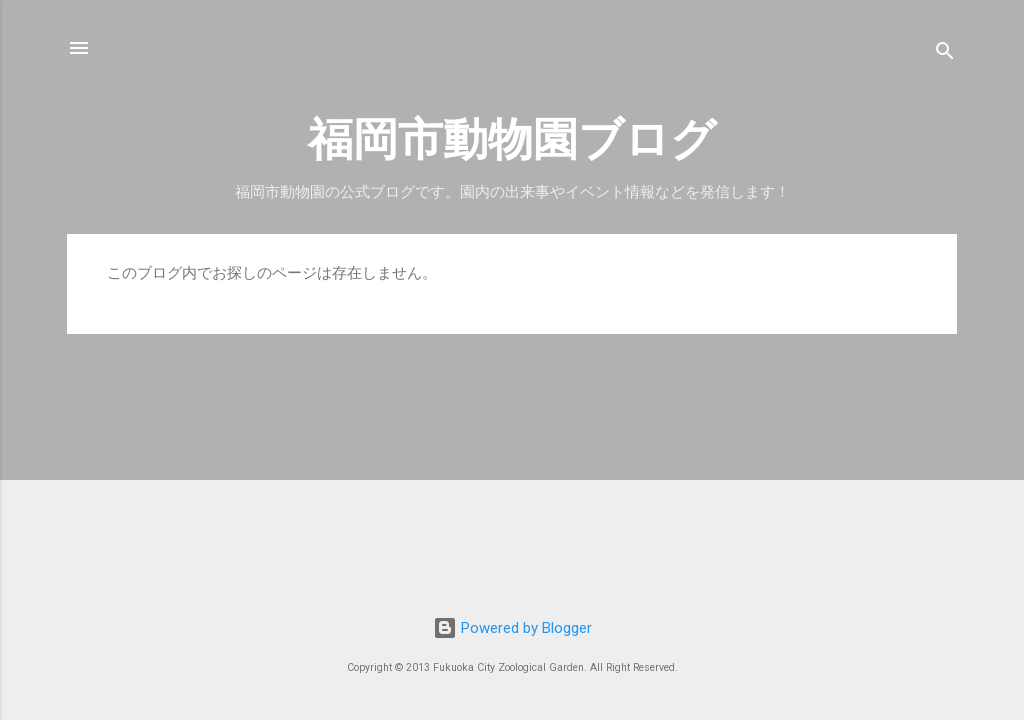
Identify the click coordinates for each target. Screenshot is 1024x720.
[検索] (945, 54)
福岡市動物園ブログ (512, 139)
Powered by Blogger (512, 628)
